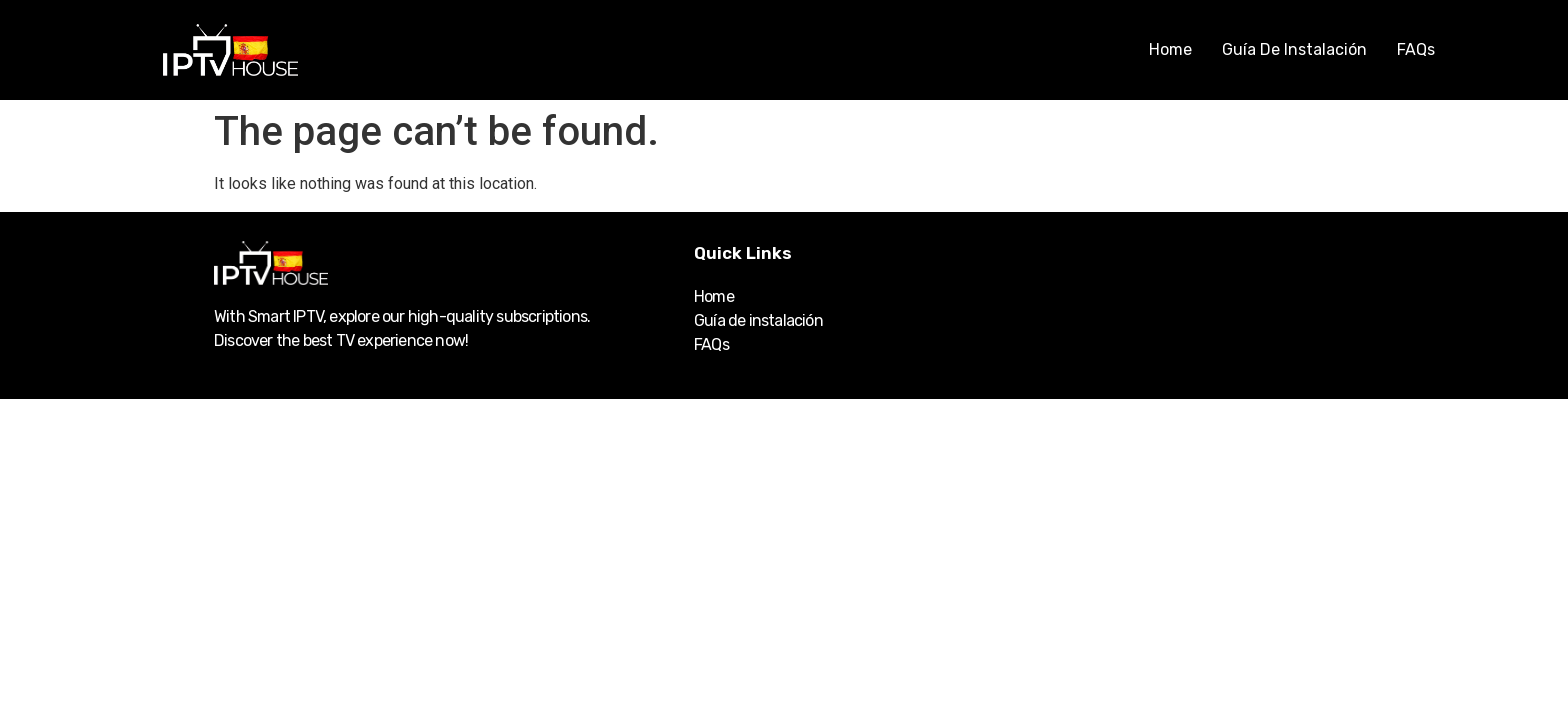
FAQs (1416, 49)
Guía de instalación (1294, 49)
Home (1170, 49)
